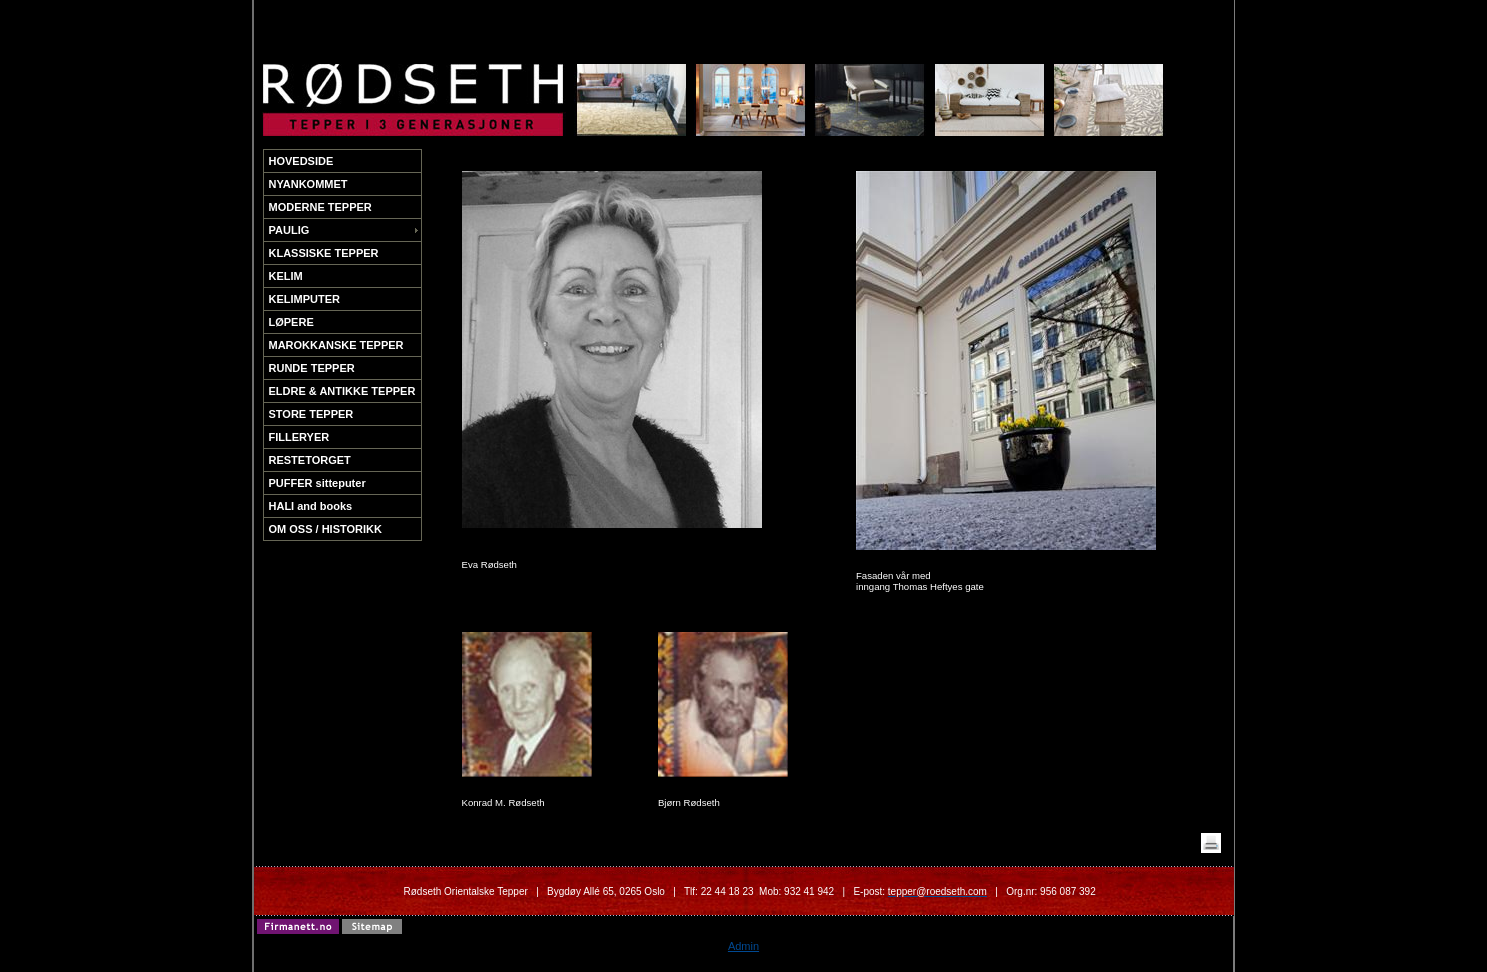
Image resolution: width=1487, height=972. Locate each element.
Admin (743, 946)
